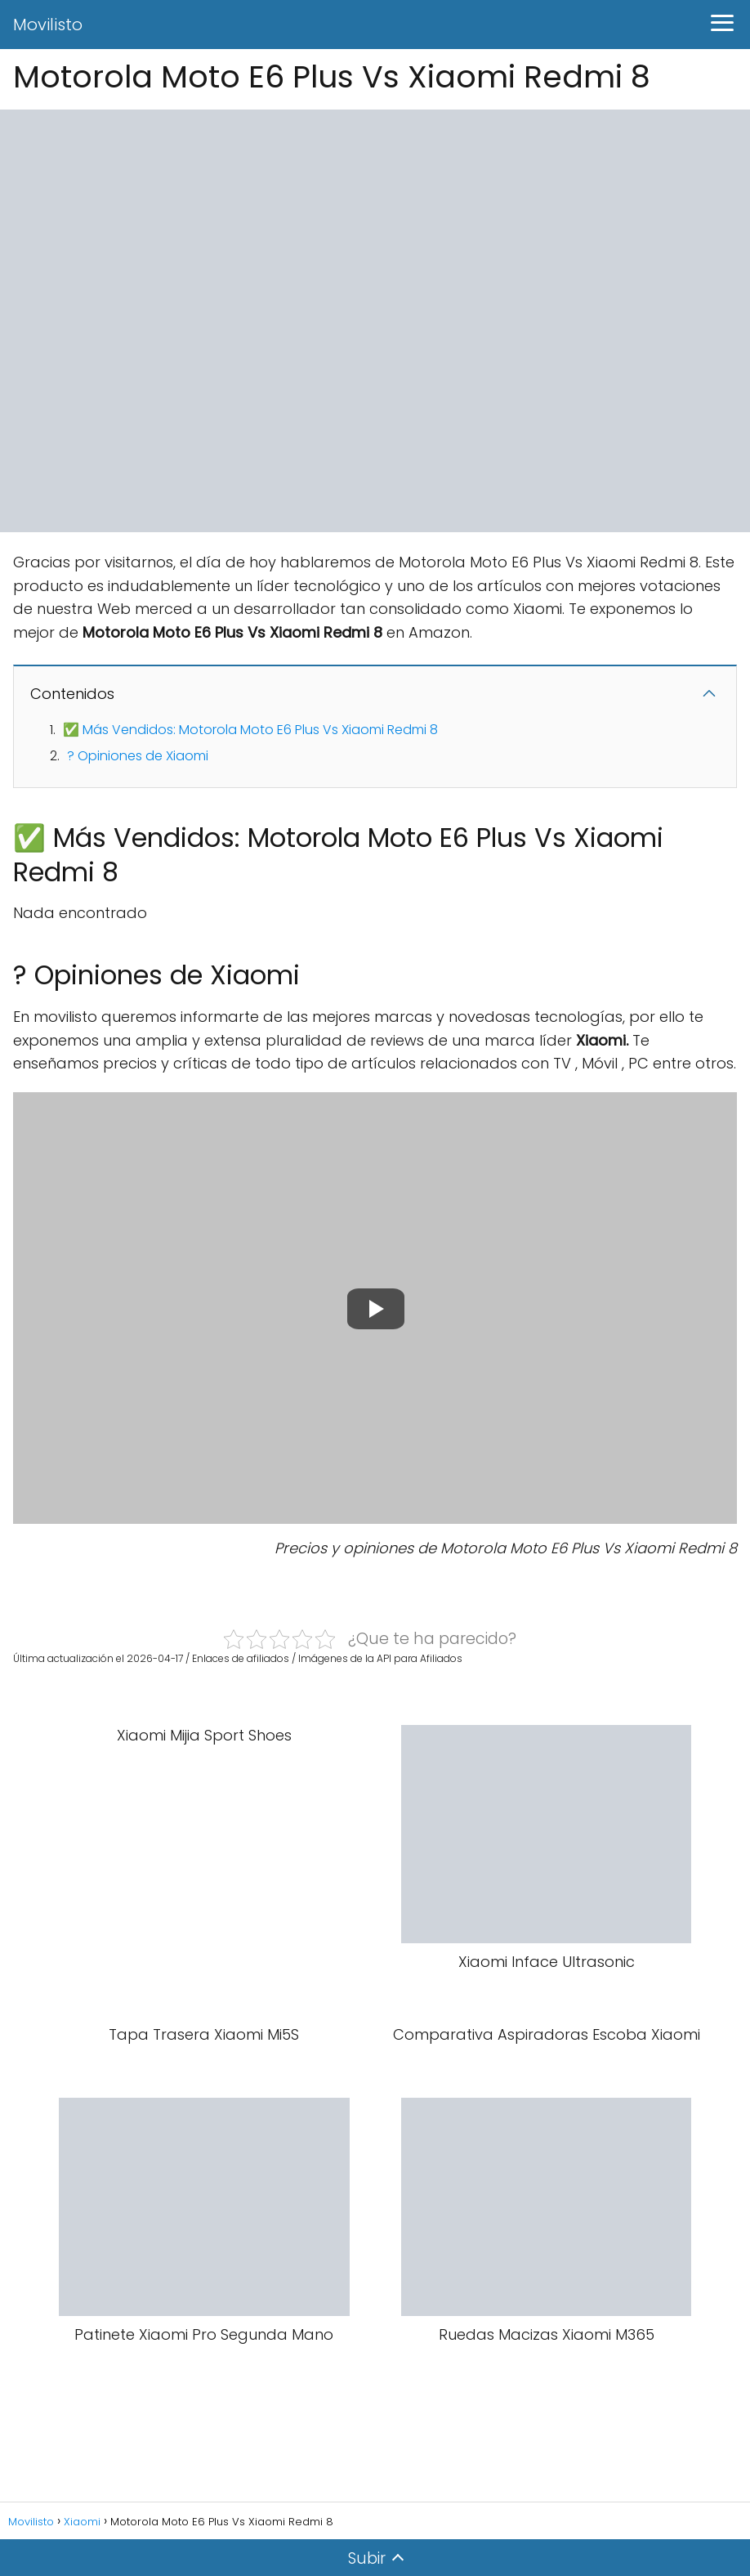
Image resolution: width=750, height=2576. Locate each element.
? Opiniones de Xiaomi (137, 755)
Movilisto (48, 24)
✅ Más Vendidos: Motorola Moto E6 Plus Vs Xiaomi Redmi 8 (250, 729)
